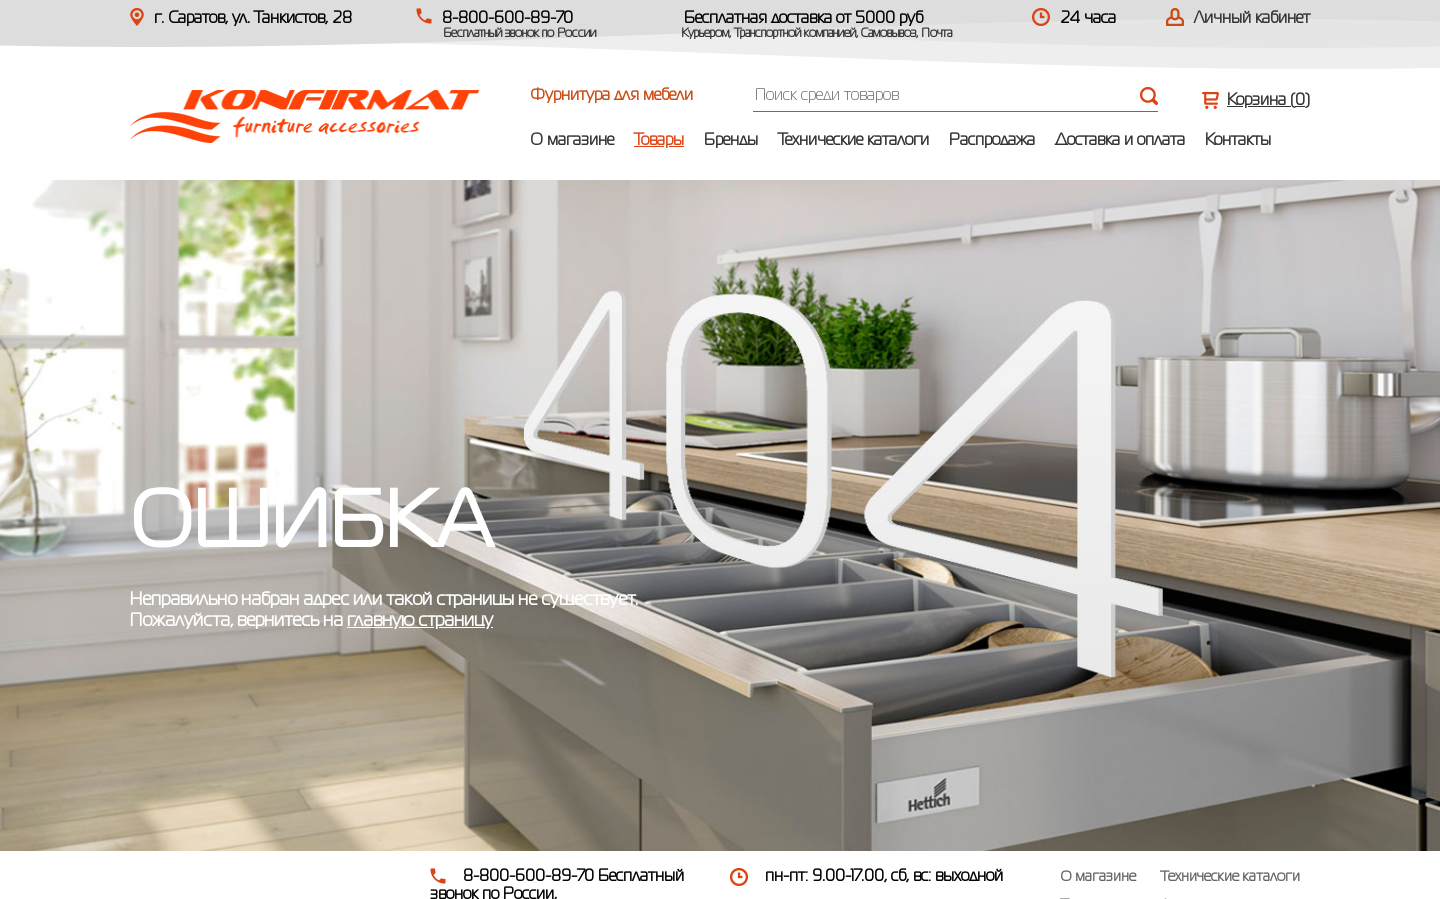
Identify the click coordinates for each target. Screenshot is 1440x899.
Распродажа (992, 141)
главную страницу (420, 621)
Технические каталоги (853, 141)
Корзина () (1268, 101)
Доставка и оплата (1120, 141)
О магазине (572, 141)
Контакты (1238, 141)
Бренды (731, 141)
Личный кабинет (1252, 19)
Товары (659, 141)
